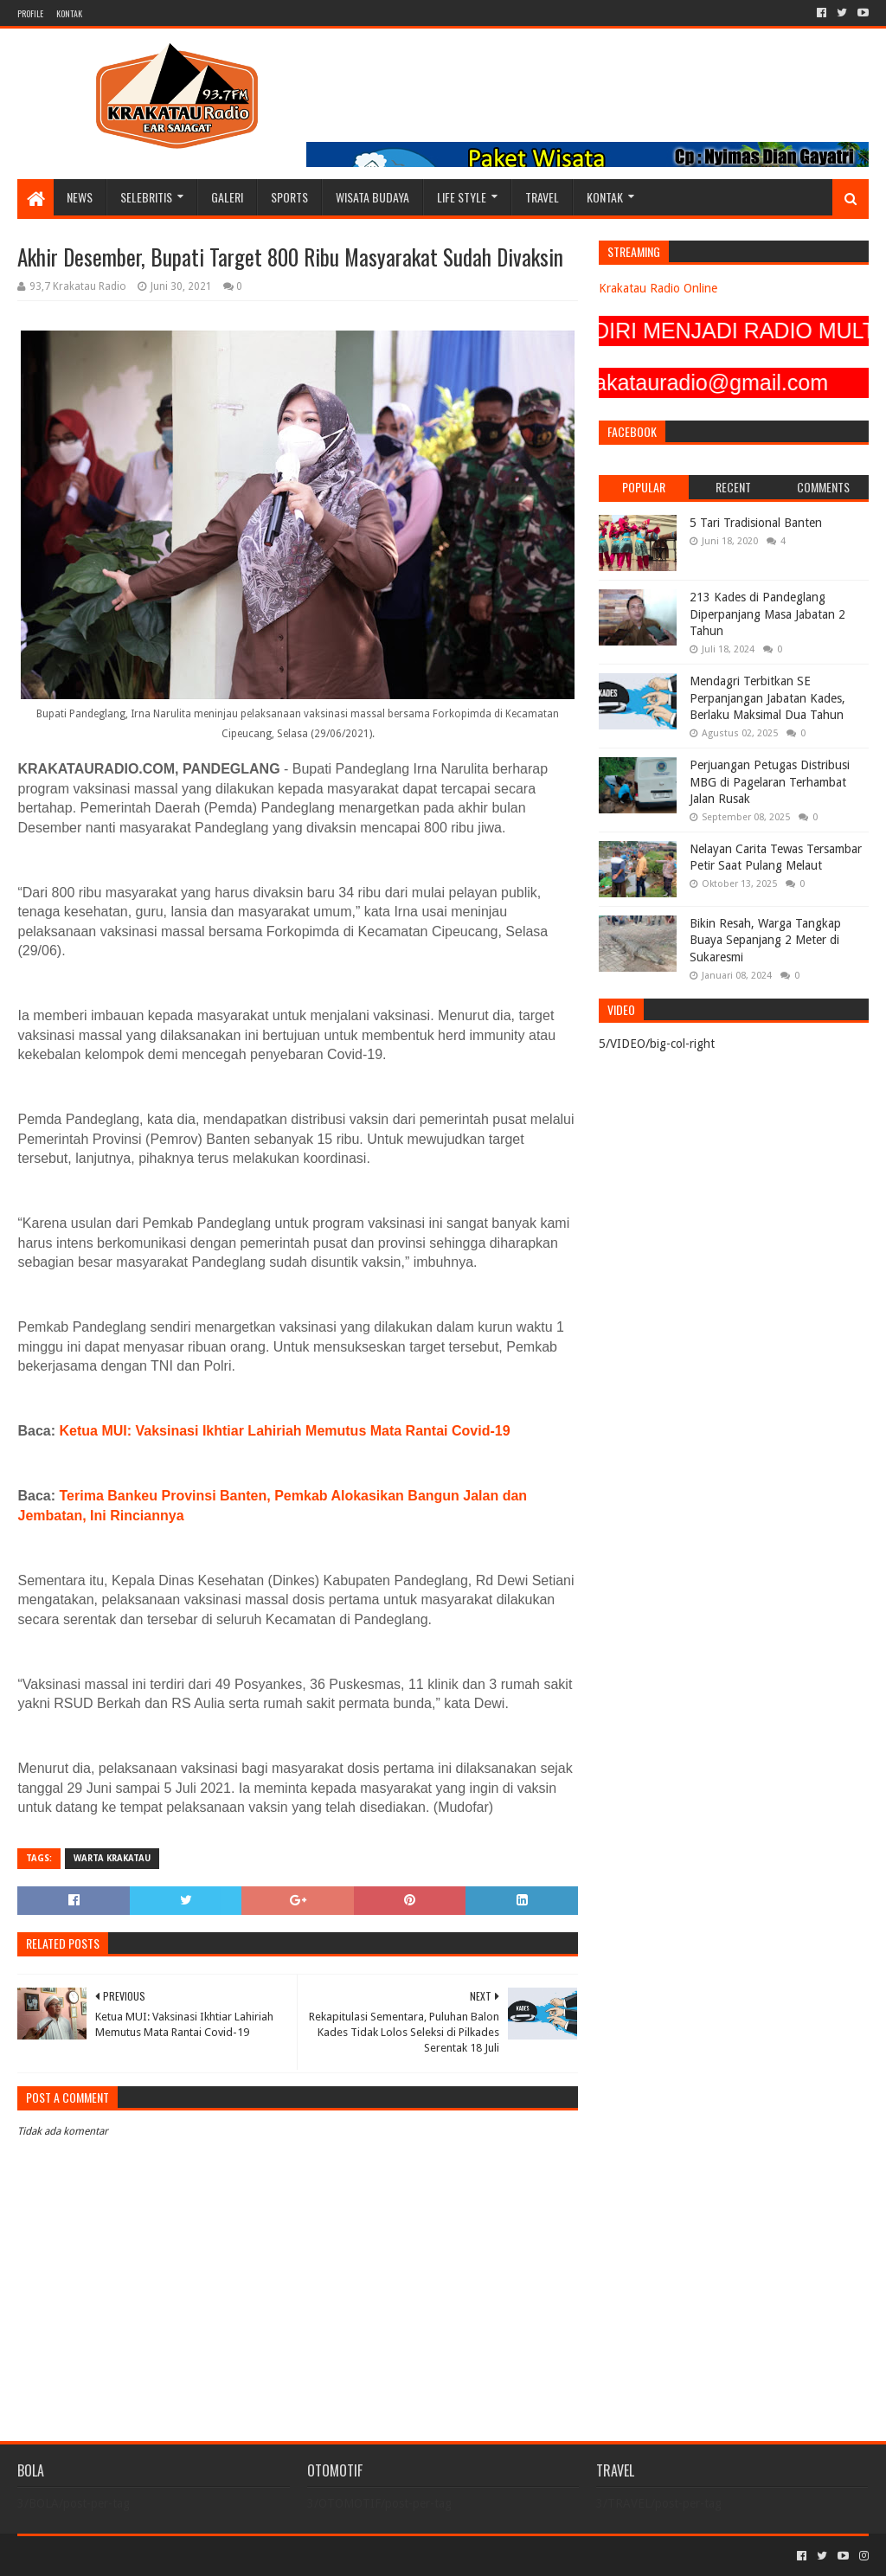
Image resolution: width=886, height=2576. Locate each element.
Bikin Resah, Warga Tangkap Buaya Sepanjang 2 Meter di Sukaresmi (765, 940)
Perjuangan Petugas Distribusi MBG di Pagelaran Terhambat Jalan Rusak (770, 782)
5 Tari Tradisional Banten (756, 523)
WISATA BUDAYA (372, 197)
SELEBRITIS (146, 197)
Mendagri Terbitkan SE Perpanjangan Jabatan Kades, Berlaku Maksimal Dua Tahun (767, 698)
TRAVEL (542, 197)
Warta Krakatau (112, 1858)
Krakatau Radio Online (658, 288)
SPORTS (289, 197)
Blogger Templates (212, 2555)
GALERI (227, 197)
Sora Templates (113, 2555)
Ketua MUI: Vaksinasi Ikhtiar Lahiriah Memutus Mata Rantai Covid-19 (285, 1430)
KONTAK (69, 13)
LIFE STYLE (461, 197)
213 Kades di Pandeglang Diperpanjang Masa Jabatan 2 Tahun (767, 614)
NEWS (80, 197)
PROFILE (30, 13)
